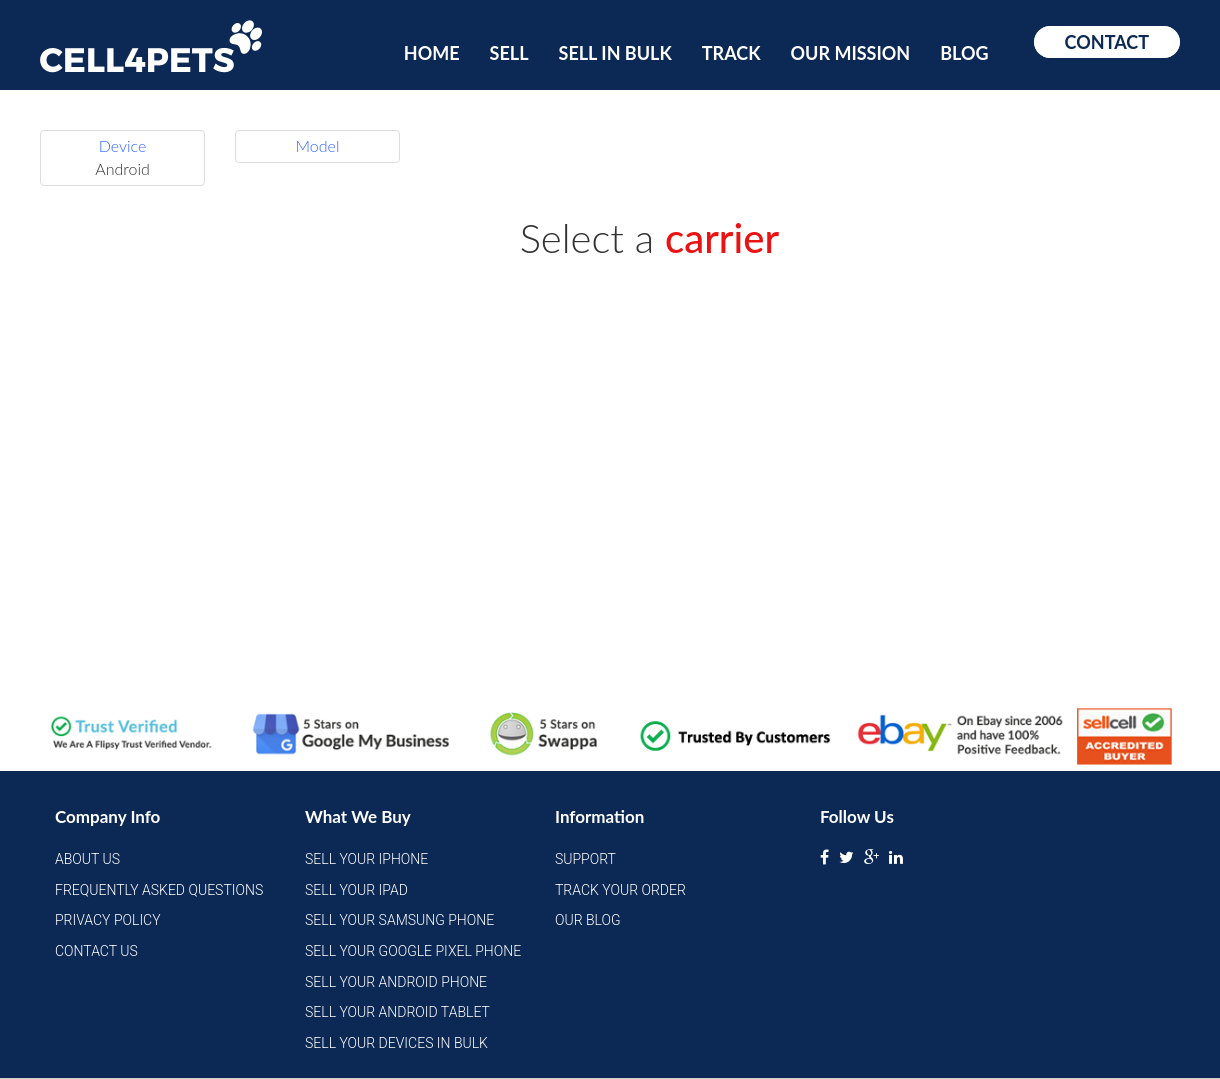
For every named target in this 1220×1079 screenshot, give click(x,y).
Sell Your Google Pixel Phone (413, 951)
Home (432, 53)
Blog (964, 53)
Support (585, 859)
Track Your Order (620, 890)
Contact (1107, 42)
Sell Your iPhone (366, 859)
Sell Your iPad (356, 890)
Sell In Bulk (615, 53)
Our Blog (588, 920)
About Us (87, 859)
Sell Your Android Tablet (397, 1012)
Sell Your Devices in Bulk (396, 1043)
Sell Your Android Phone (396, 982)
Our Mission (851, 53)
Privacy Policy (108, 920)
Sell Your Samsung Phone (399, 920)
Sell (509, 53)
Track (731, 53)
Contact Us (96, 951)
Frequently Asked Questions (159, 890)
